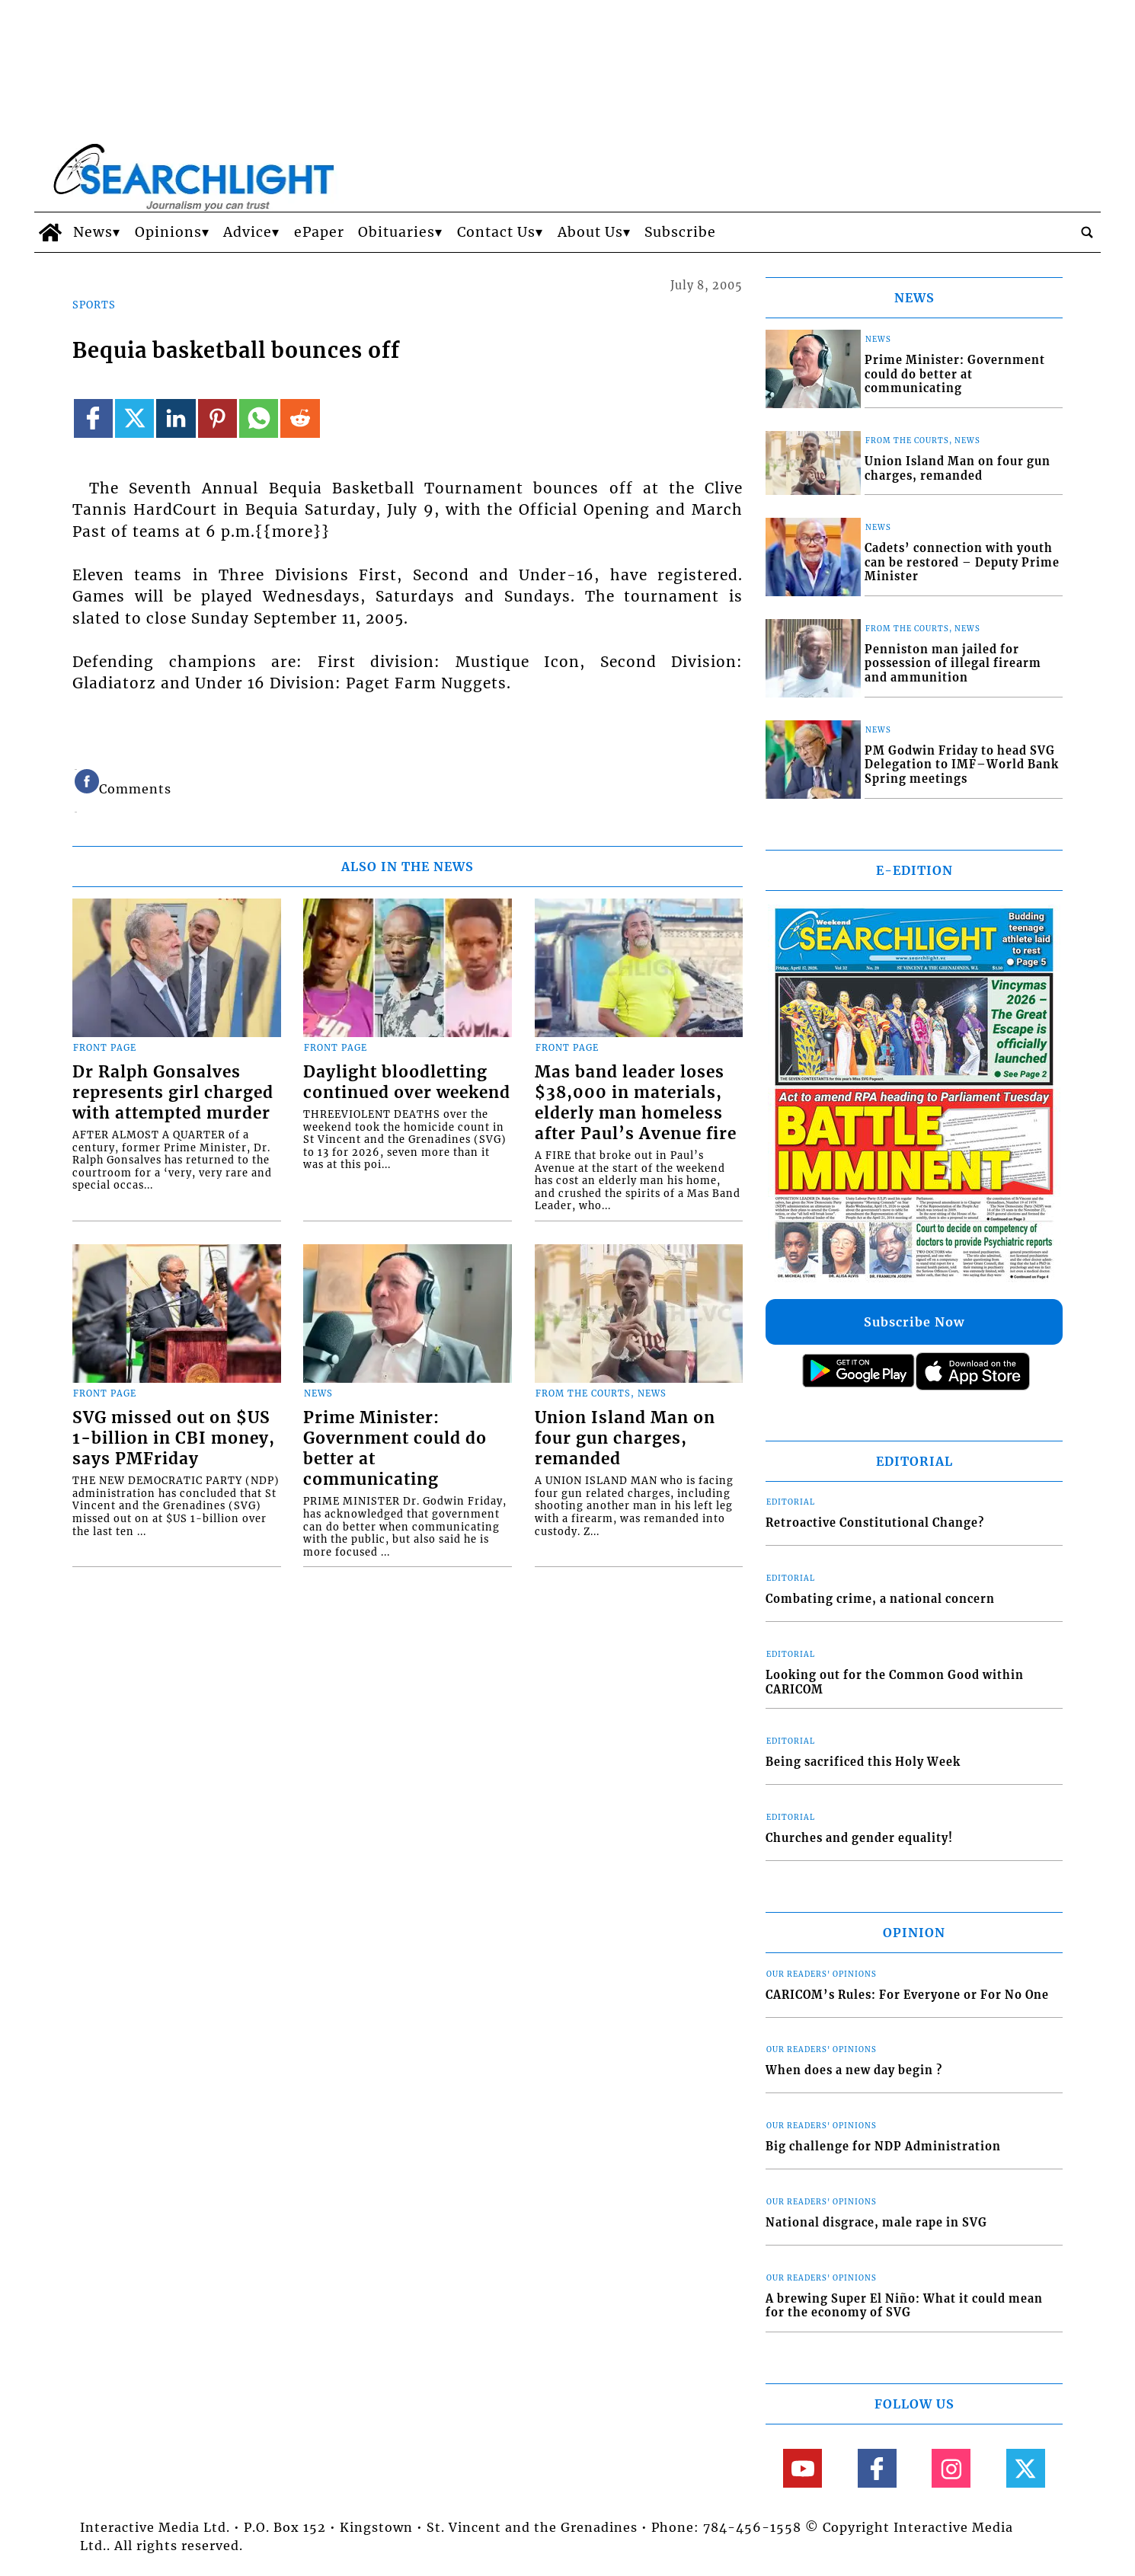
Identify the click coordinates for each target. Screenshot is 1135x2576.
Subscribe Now (914, 1321)
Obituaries (396, 232)
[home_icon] (50, 232)
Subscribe (680, 232)
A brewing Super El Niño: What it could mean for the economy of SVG (904, 2306)
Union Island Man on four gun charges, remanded (625, 1438)
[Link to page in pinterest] (217, 418)
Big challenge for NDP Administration (883, 2146)
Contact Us (496, 232)
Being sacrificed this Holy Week (863, 1762)
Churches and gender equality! (859, 1838)
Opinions (168, 232)
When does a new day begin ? (854, 2070)
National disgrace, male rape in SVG (876, 2223)
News (93, 232)
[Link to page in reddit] (299, 418)
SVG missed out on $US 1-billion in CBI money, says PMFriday (173, 1438)
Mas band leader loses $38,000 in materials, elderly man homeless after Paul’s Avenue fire (636, 1103)
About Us (590, 232)
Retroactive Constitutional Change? (875, 1523)
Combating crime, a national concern (880, 1599)
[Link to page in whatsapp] (258, 418)
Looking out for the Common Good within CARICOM (895, 1682)
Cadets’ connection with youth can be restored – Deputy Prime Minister (962, 562)
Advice (247, 232)
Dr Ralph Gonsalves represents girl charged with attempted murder (172, 1092)
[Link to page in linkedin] (175, 418)
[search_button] (1087, 232)
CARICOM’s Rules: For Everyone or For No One (907, 1995)
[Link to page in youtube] (802, 2468)
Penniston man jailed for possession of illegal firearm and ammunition (953, 664)
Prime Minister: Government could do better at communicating (395, 1448)
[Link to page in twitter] (134, 418)
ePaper (319, 232)
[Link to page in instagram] (951, 2468)
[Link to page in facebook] (93, 418)
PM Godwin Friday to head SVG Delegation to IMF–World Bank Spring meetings (962, 765)
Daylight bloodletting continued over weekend (406, 1082)
